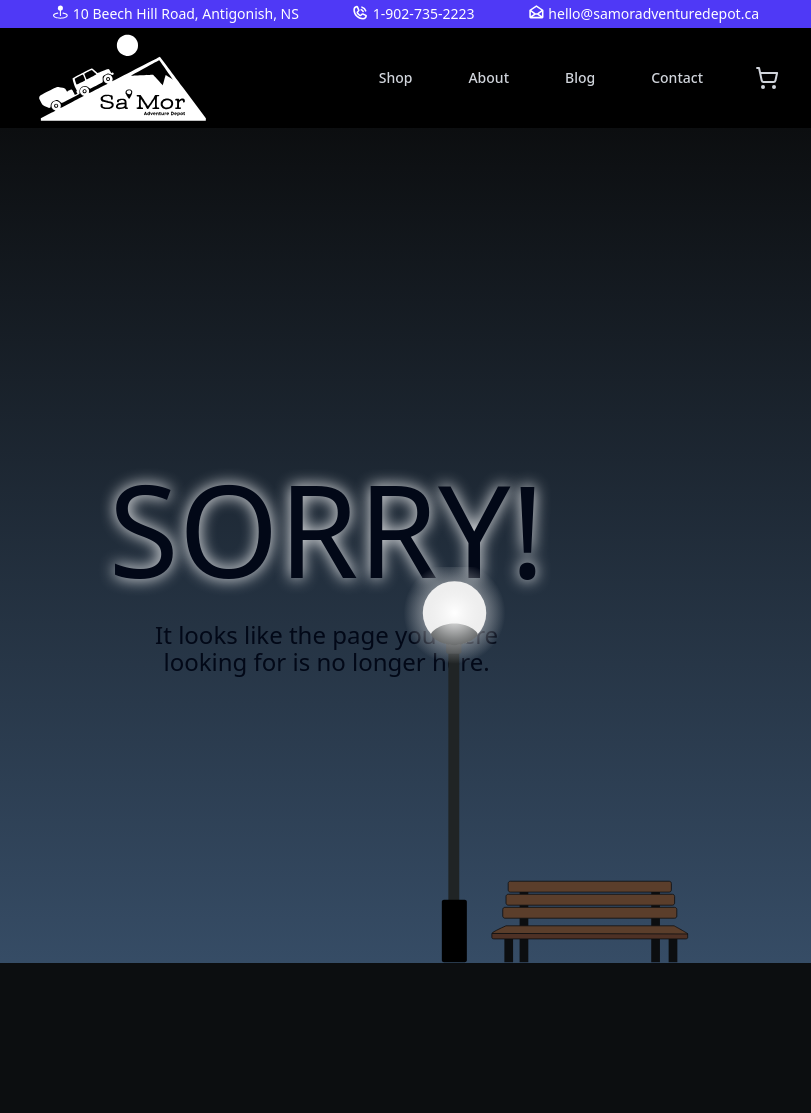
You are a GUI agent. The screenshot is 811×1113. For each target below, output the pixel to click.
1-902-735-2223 (424, 13)
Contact (677, 77)
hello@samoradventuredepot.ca (653, 13)
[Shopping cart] (767, 78)
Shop (396, 77)
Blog (580, 77)
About (488, 77)
